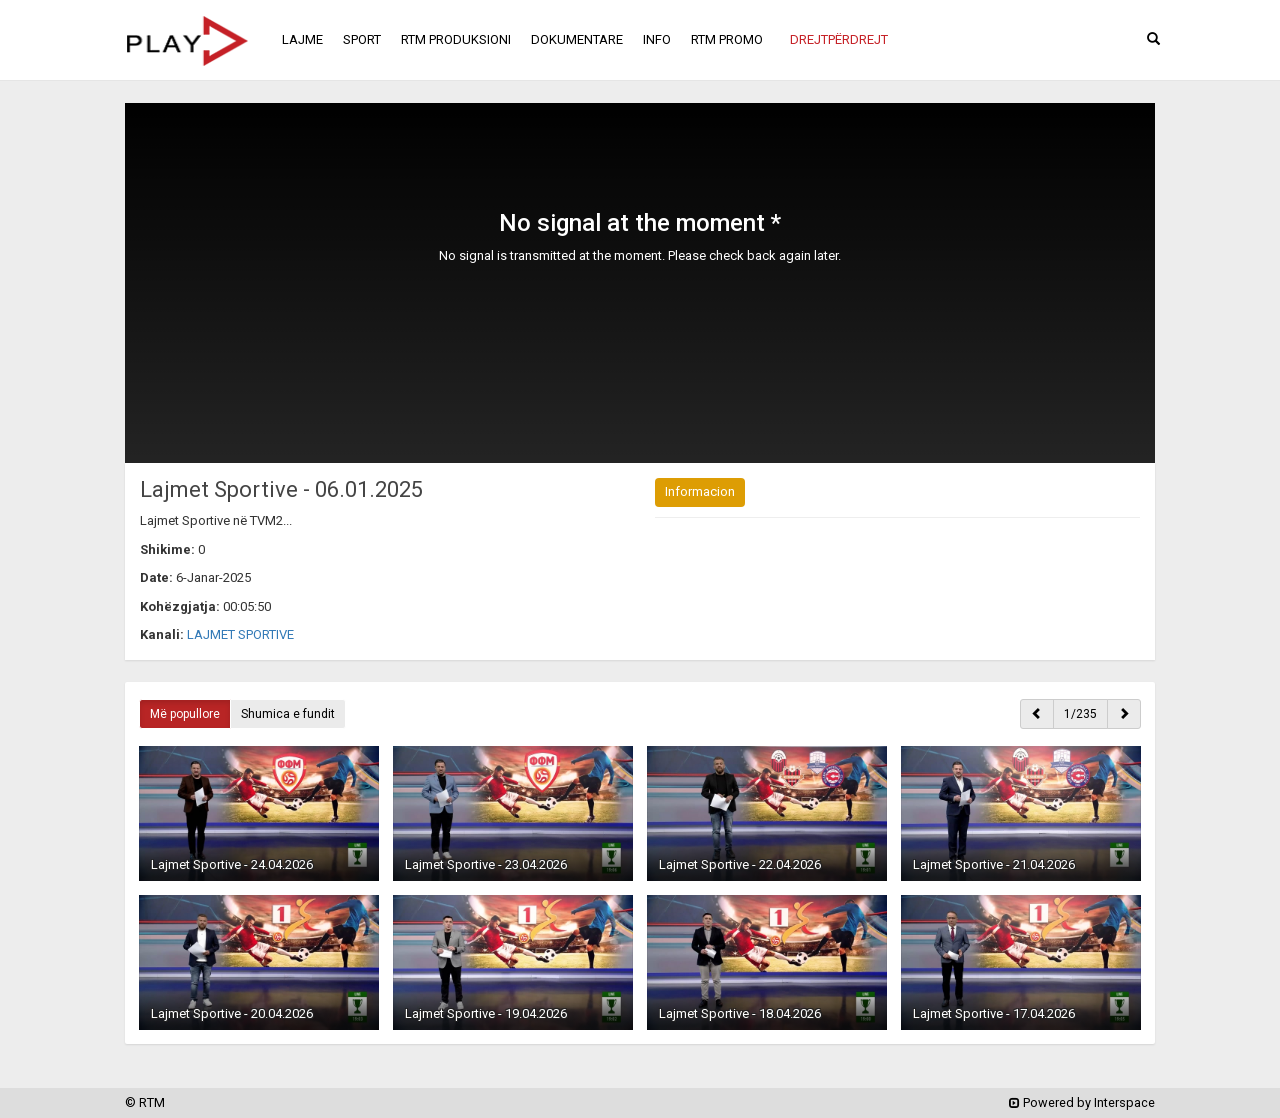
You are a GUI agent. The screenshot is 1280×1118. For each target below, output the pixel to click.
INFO (657, 39)
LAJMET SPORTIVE (240, 634)
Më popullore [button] (185, 714)
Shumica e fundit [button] (288, 714)
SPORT (362, 39)
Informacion (700, 491)
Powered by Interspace (1082, 1102)
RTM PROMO (727, 39)
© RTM (145, 1102)
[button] (839, 40)
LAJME (302, 39)
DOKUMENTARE (577, 39)
